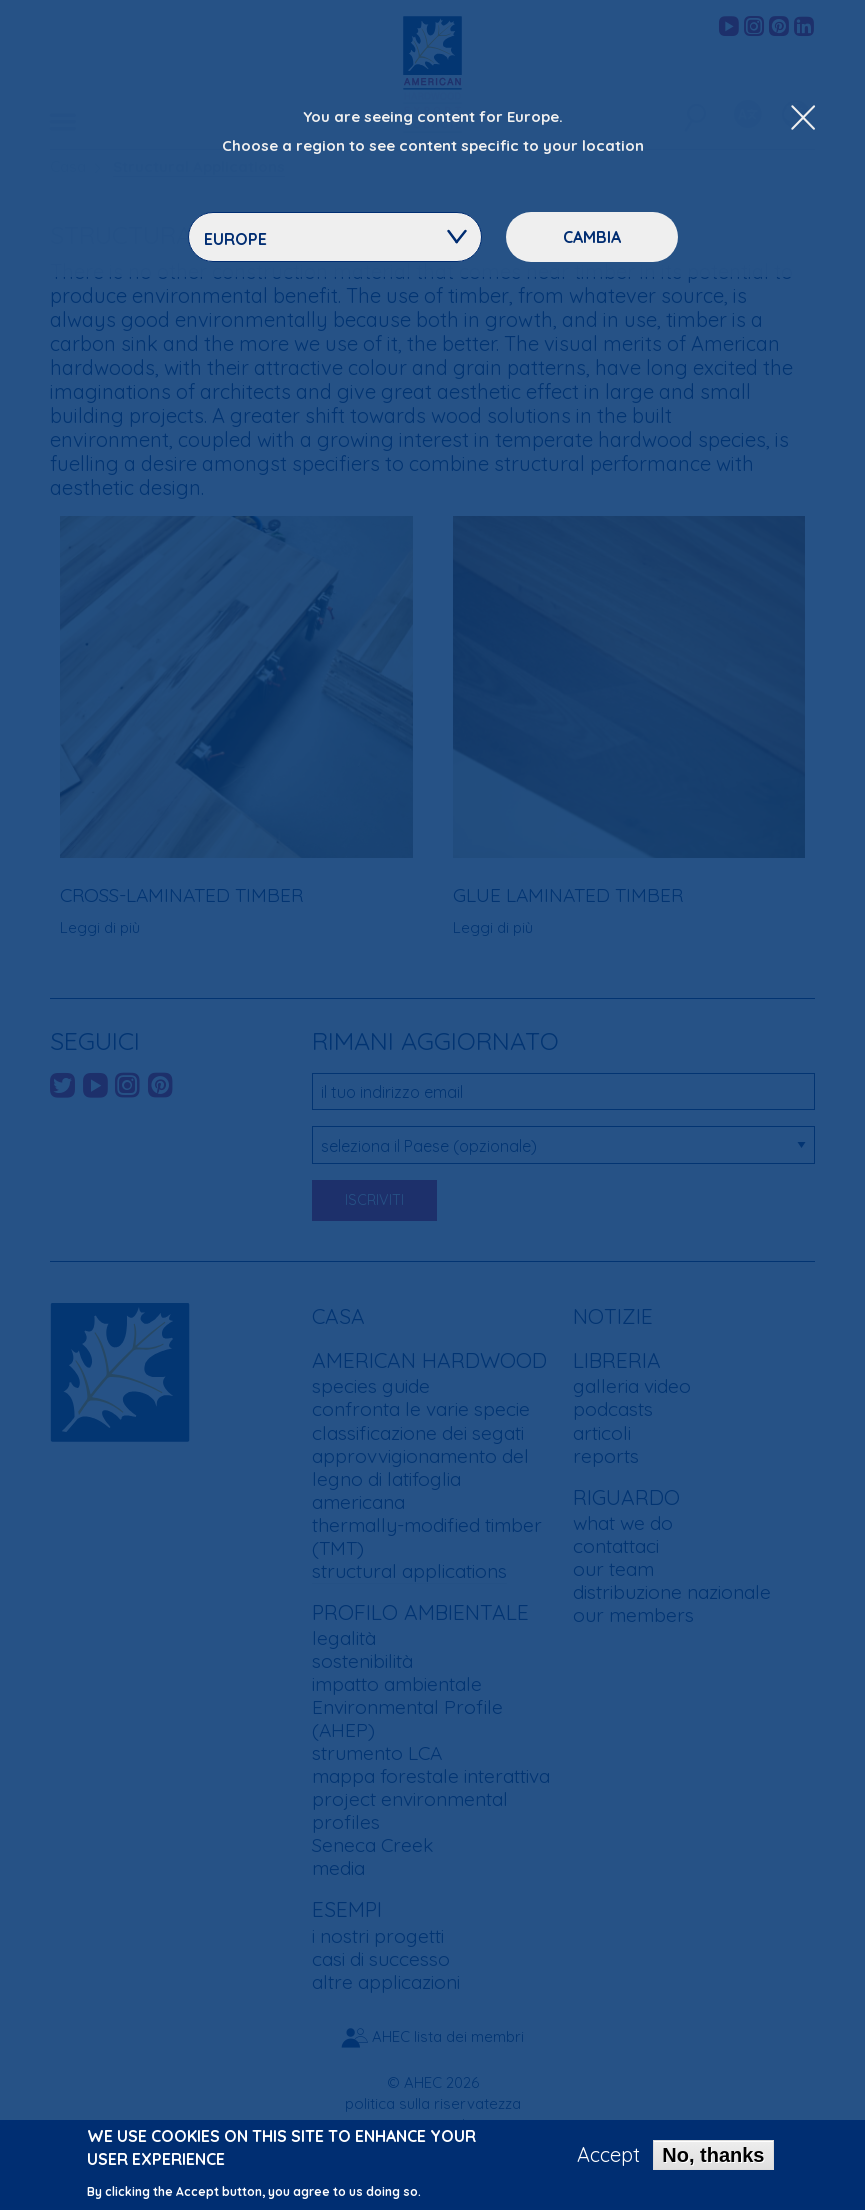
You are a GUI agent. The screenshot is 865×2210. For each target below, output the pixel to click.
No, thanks (713, 2159)
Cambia (592, 237)
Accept (608, 2159)
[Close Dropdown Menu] (803, 119)
